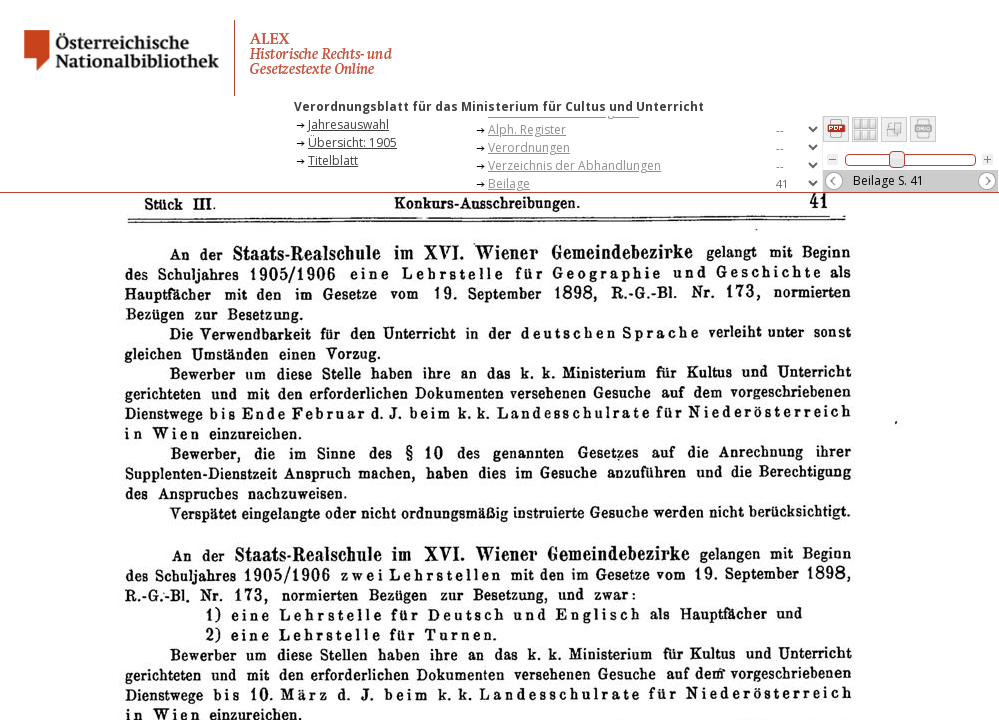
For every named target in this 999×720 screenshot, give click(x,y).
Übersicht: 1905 (352, 142)
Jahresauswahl (348, 124)
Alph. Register (527, 129)
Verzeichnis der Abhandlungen (574, 165)
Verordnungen (529, 147)
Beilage (509, 183)
